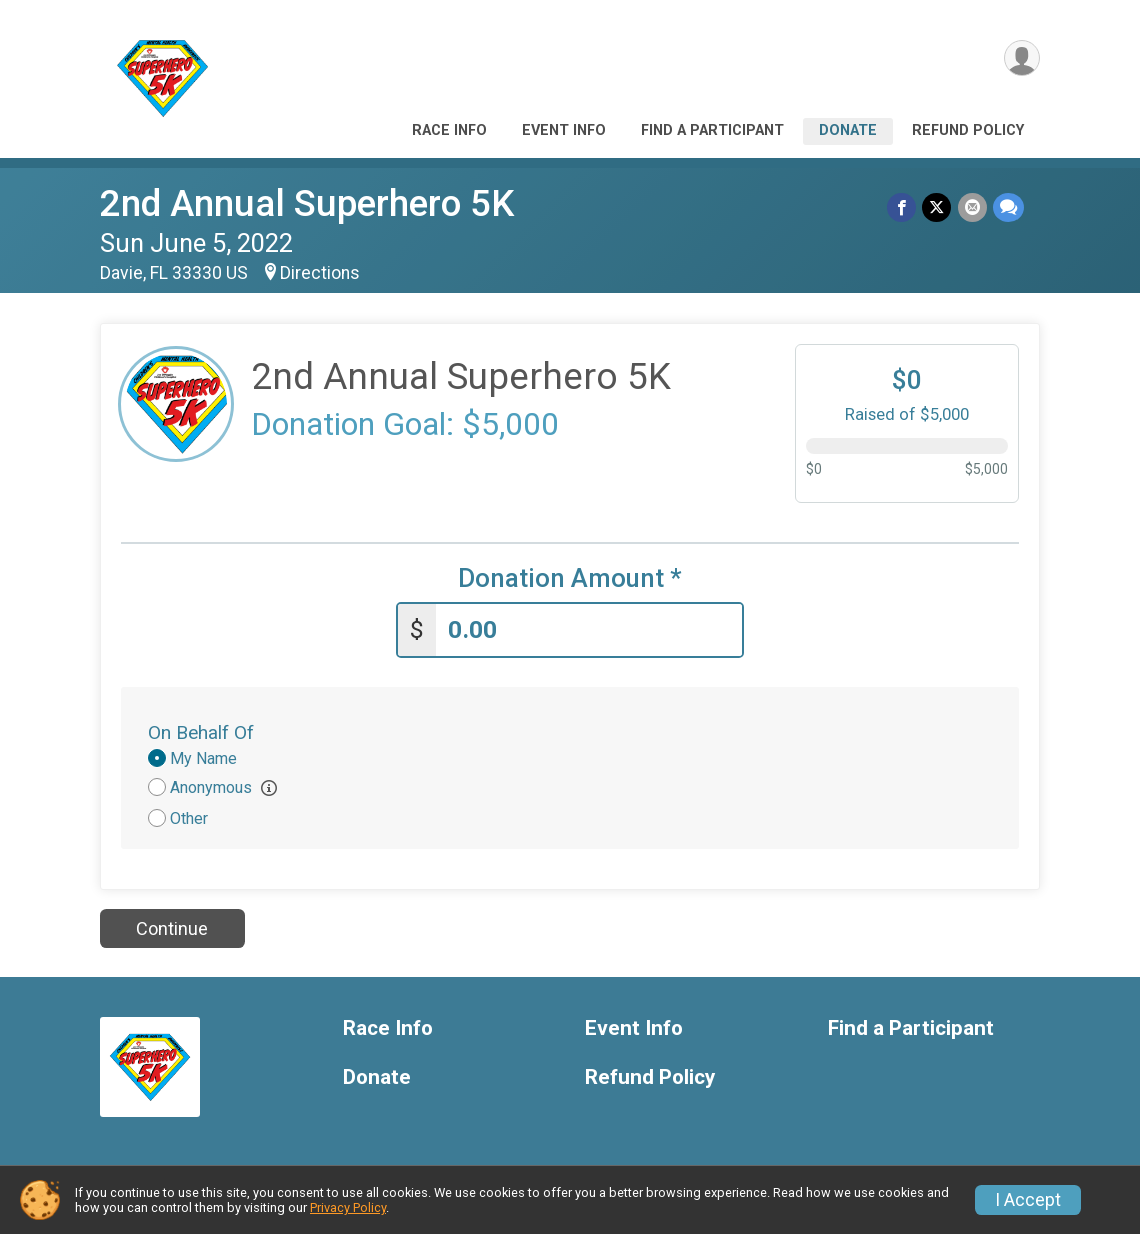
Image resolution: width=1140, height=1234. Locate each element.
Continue (172, 928)
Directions (320, 273)
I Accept (1028, 1200)
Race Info (449, 130)
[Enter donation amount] (589, 630)
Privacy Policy (348, 1207)
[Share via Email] (972, 207)
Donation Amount (570, 578)
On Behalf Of (201, 732)
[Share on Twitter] (937, 207)
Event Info (564, 130)
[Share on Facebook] (902, 207)
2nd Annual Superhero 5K (307, 203)
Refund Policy (968, 130)
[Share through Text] (1008, 207)
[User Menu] (1021, 58)
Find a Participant (712, 130)
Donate (848, 130)
